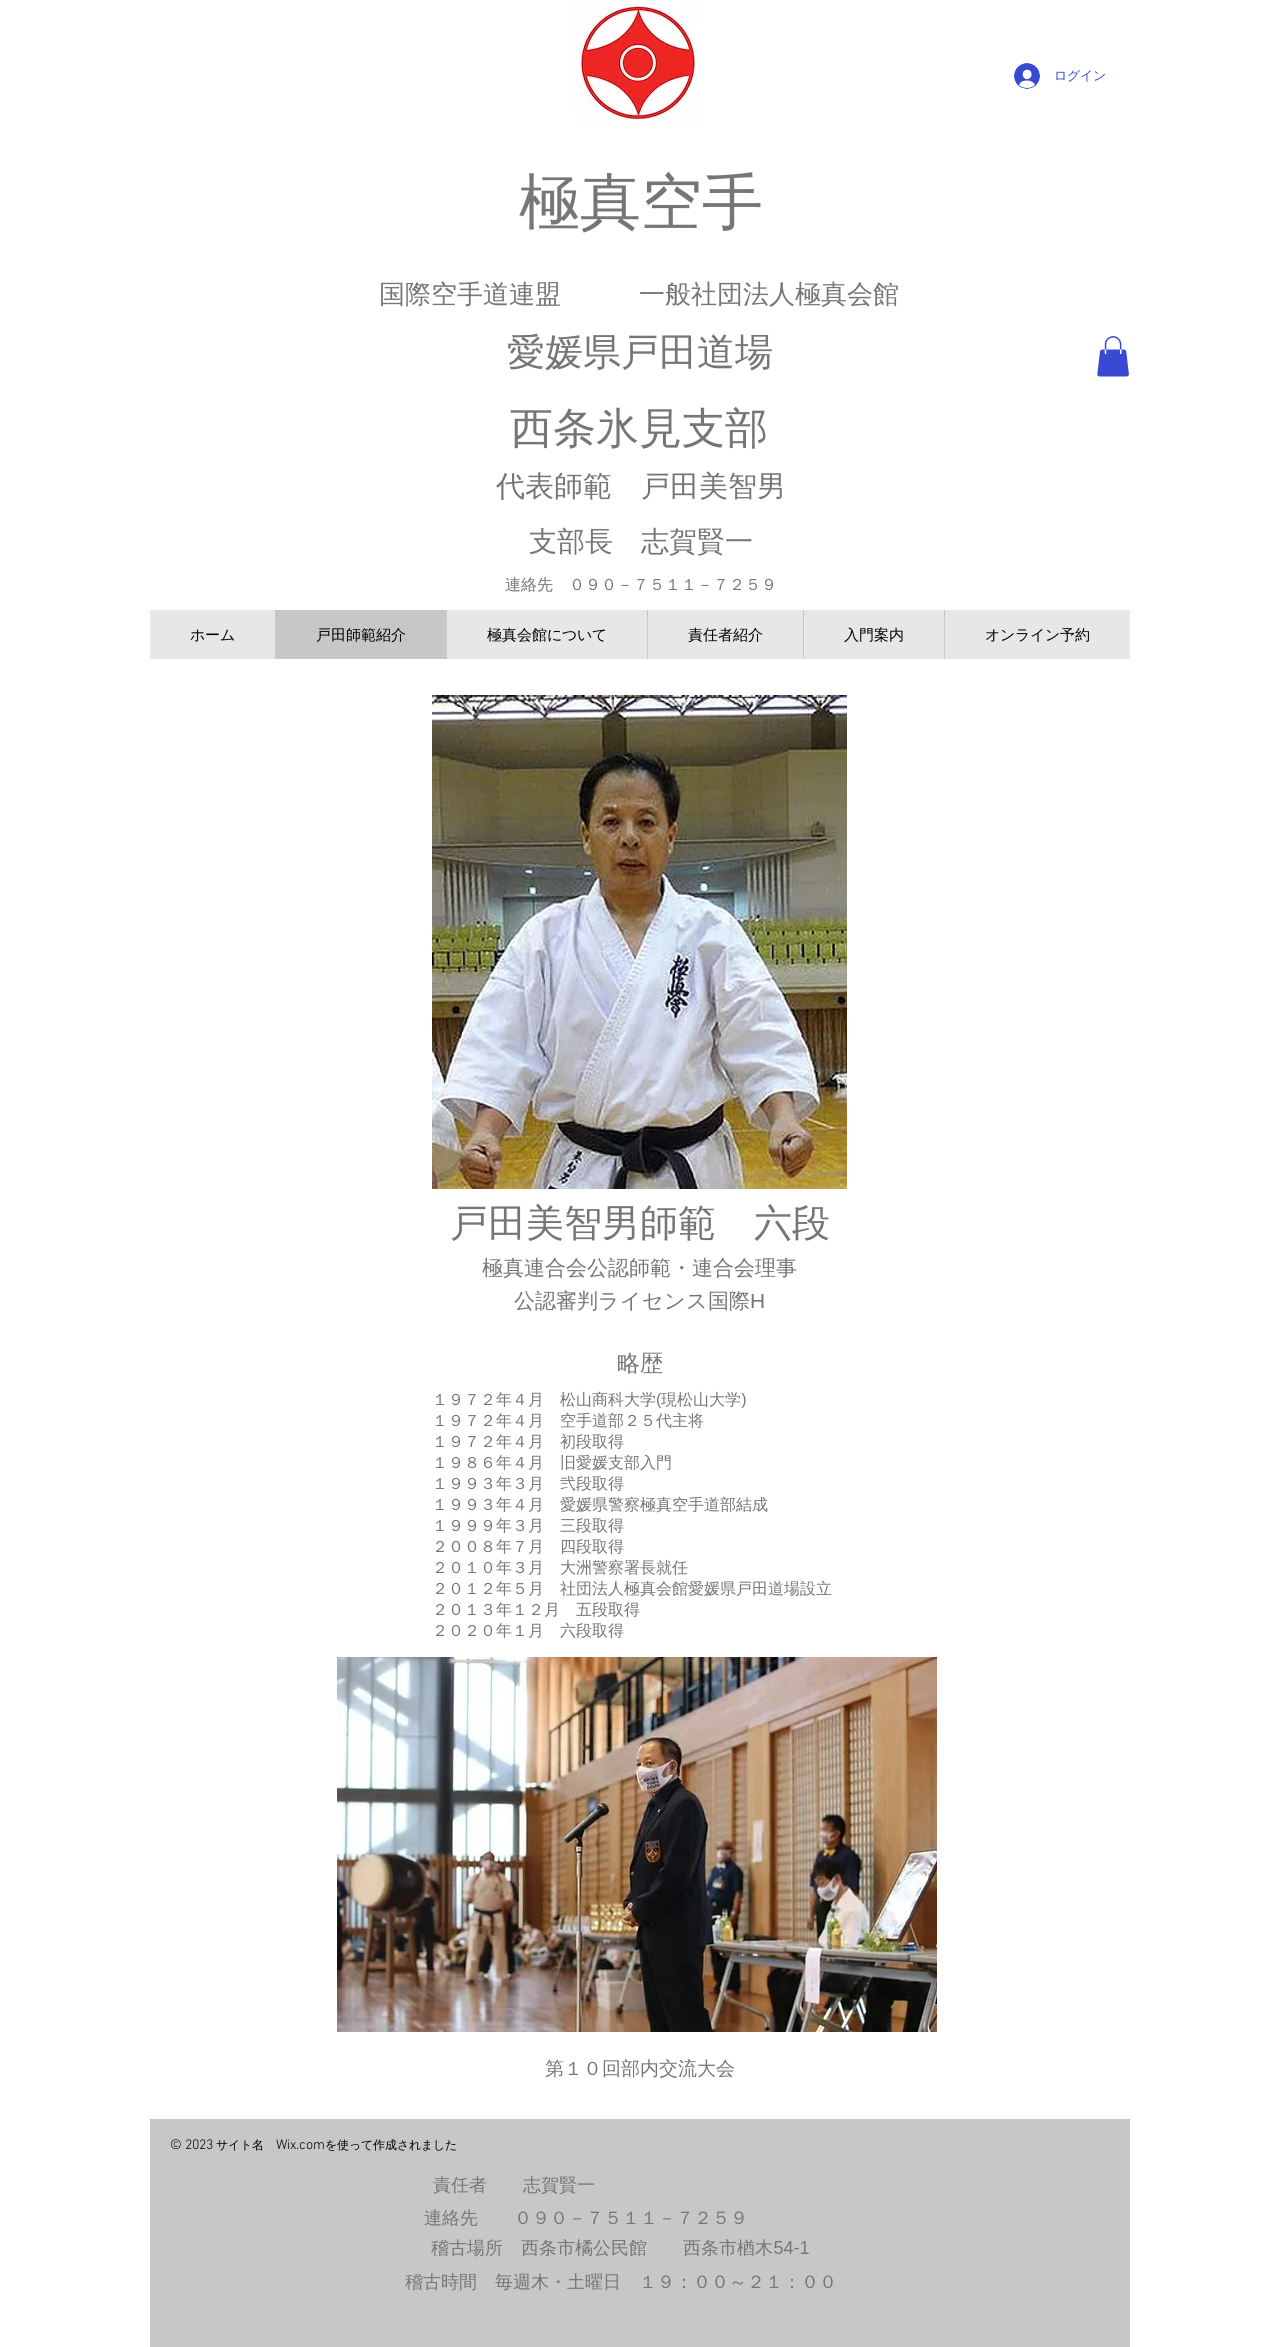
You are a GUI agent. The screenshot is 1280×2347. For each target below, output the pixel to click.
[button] (1113, 356)
